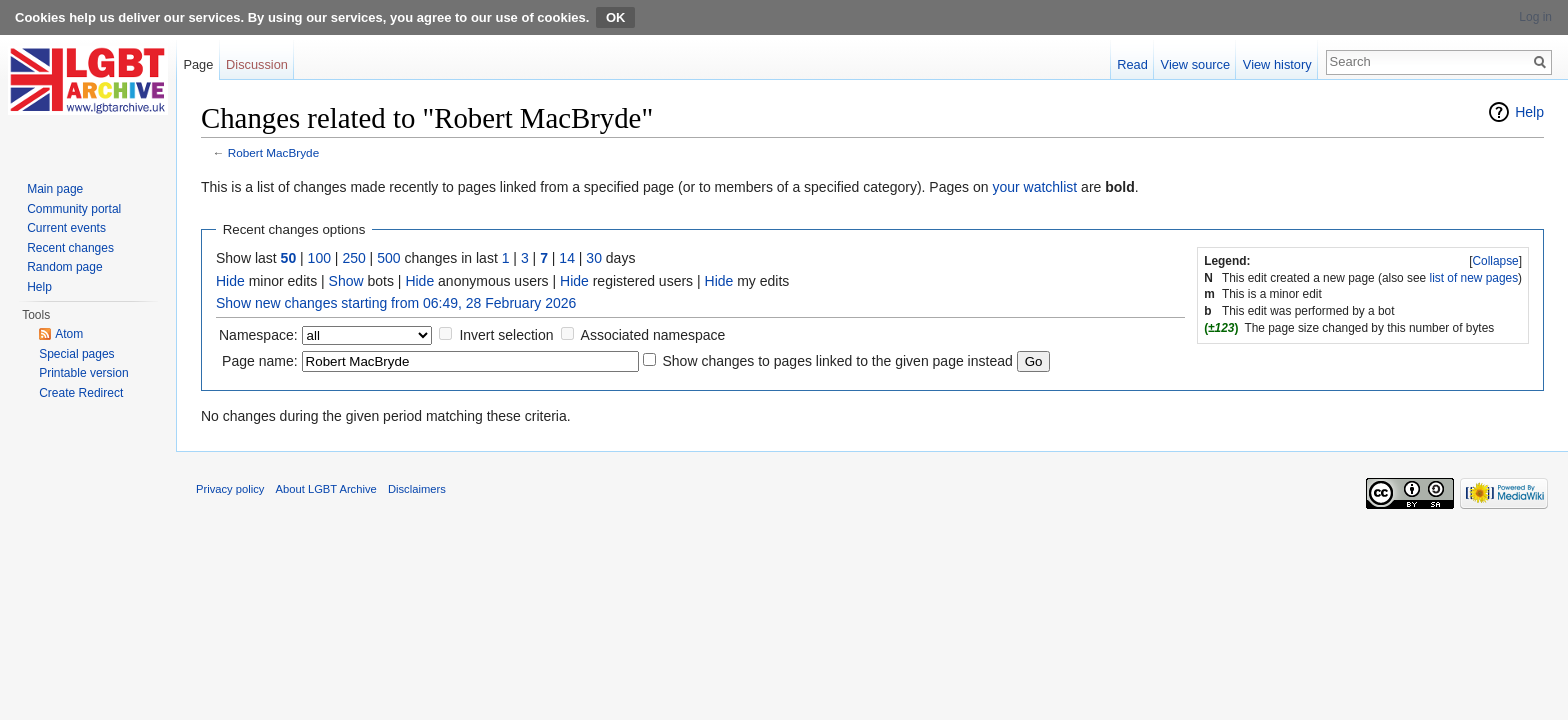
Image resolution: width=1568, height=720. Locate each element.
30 (594, 258)
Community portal (74, 209)
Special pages (76, 354)
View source (1195, 64)
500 (388, 258)
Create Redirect (81, 393)
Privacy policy (230, 489)
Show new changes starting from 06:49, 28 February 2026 (396, 303)
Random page (64, 267)
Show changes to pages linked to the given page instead (837, 361)
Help (1529, 112)
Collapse (1495, 261)
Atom (69, 334)
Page (198, 64)
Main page (55, 189)
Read (1132, 64)
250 (353, 258)
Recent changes (70, 248)
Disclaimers (417, 489)
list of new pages (1474, 278)
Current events (66, 228)
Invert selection (506, 335)
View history (1277, 64)
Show (346, 281)
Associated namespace (653, 335)
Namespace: (258, 335)
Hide (230, 281)
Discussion (257, 64)
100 (319, 258)
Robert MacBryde (273, 152)
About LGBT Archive (326, 489)
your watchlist (1034, 187)
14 (567, 258)
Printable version (83, 373)
